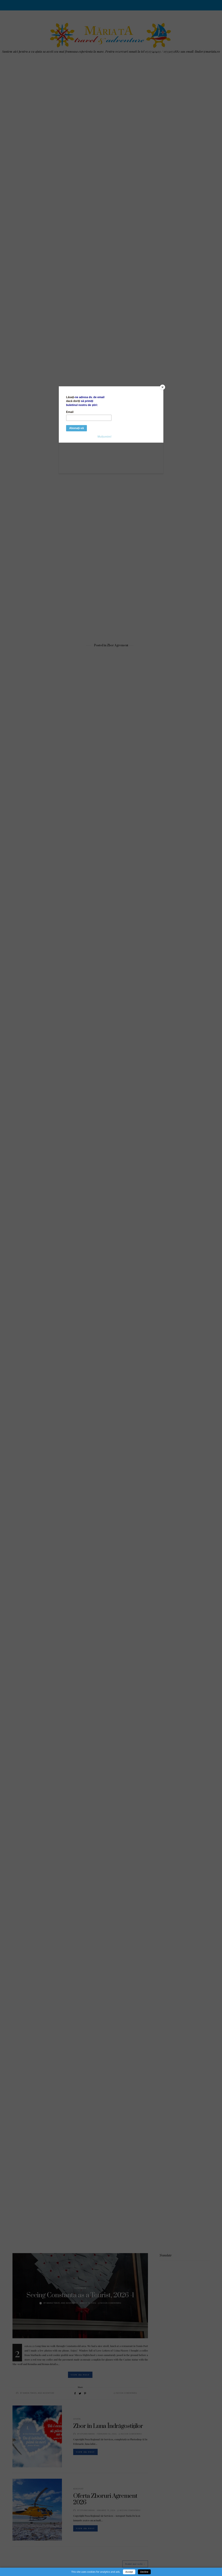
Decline (144, 2571)
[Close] (162, 387)
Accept (129, 2571)
